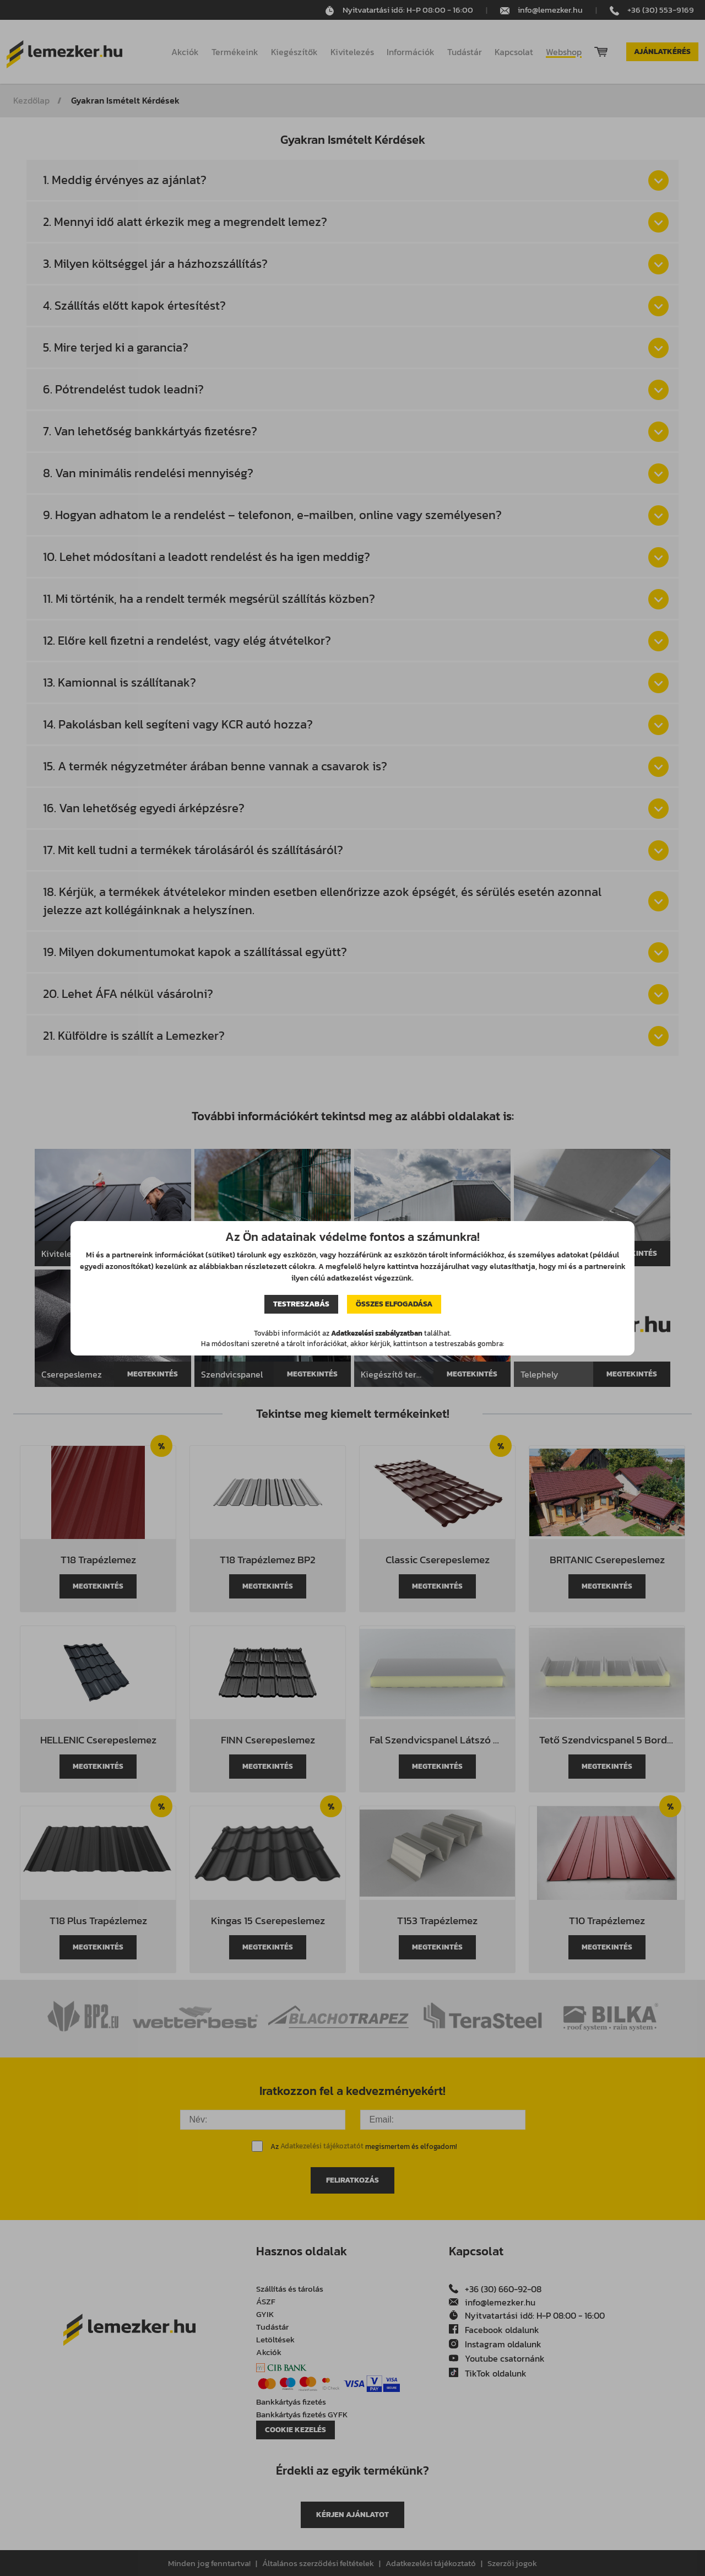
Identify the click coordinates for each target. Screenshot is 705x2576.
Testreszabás (301, 1304)
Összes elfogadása (394, 1304)
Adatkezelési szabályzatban (376, 1333)
